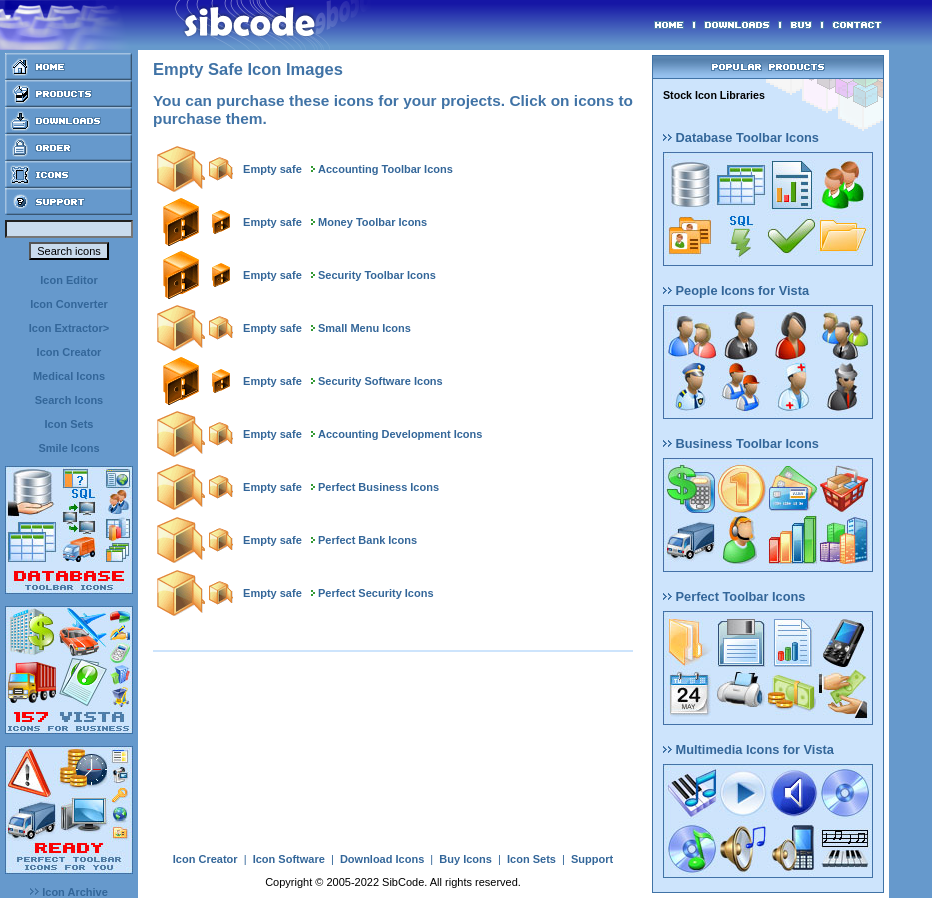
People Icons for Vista (736, 290)
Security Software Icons (380, 381)
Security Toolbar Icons (377, 275)
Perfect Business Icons (378, 487)
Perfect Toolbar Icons (734, 596)
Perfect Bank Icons (367, 540)
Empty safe (272, 169)
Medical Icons (69, 376)
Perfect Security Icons (376, 593)
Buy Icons (465, 859)
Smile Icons (68, 448)
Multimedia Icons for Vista (748, 749)
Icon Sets (69, 424)
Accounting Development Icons (400, 434)
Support (592, 859)
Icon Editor (68, 280)
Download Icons (382, 859)
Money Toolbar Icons (372, 222)
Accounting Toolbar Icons (385, 169)
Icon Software (289, 859)
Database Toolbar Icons (741, 137)
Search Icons (69, 400)
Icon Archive (69, 892)
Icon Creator (69, 352)
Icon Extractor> (69, 328)
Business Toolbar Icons (741, 443)
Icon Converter (69, 304)
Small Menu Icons (364, 328)
